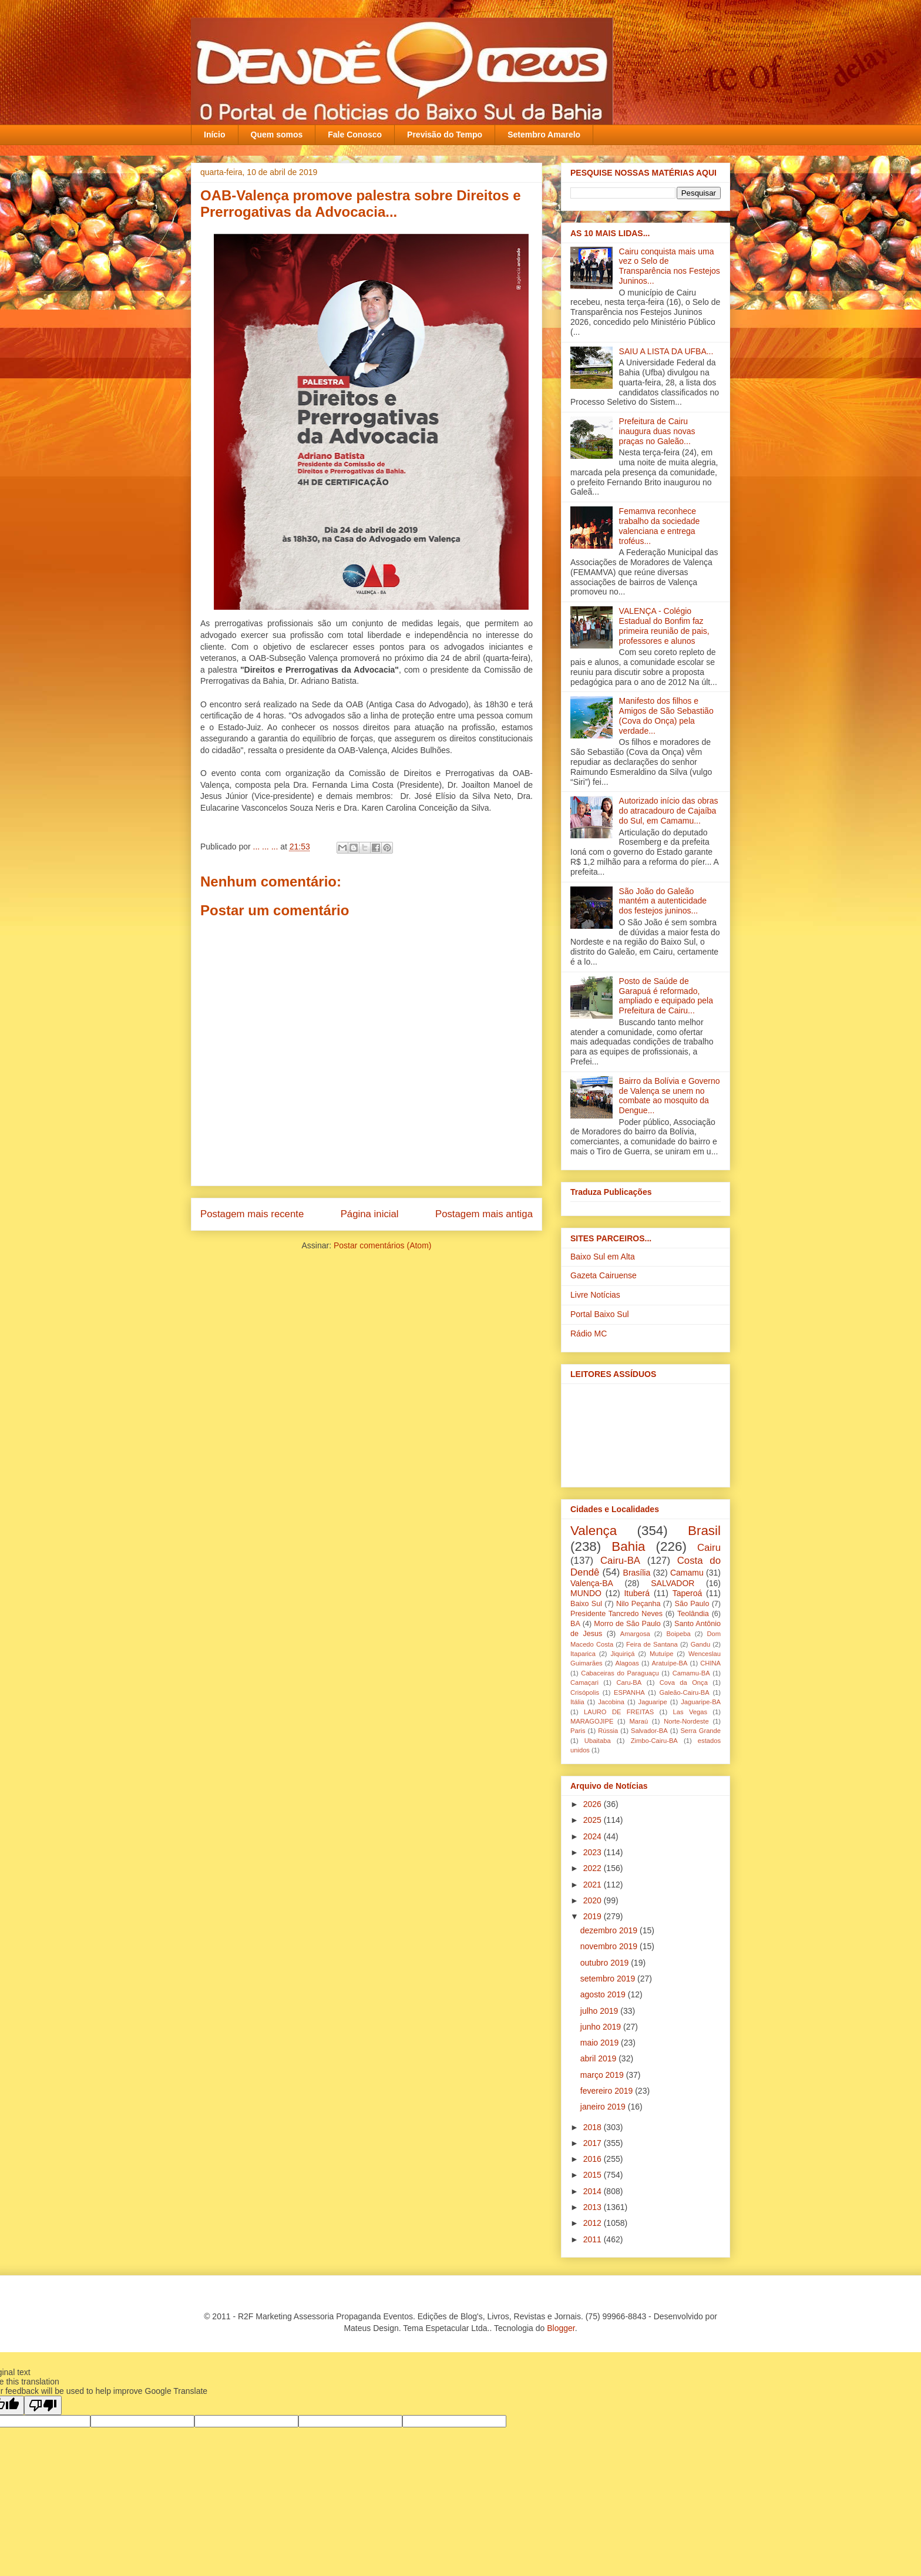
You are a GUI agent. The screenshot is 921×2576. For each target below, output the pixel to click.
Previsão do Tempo (444, 134)
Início (215, 134)
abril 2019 (599, 2058)
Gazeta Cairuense (603, 1275)
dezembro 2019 (610, 1930)
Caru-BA (628, 1682)
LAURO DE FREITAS (619, 1711)
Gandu (701, 1644)
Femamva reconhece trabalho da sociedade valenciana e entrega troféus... (659, 525)
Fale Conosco (355, 134)
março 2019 (603, 2075)
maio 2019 (600, 2042)
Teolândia (693, 1614)
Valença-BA (591, 1583)
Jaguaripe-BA (701, 1701)
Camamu (687, 1572)
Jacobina (611, 1701)
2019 (593, 1916)
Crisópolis (584, 1692)
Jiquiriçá (622, 1653)
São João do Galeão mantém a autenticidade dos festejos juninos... (663, 901)
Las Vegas (690, 1711)
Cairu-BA (620, 1560)
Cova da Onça (684, 1682)
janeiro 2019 (604, 2106)
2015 (593, 2174)
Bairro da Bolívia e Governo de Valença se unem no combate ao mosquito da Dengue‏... (669, 1095)
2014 (593, 2191)
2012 (593, 2223)
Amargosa (635, 1633)
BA (575, 1624)
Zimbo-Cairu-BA (654, 1740)
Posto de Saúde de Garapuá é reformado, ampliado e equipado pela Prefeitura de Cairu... (666, 995)
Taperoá (687, 1593)
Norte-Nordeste (686, 1721)
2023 (593, 1852)
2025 (593, 1820)
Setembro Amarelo (543, 134)
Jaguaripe (652, 1701)
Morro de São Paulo (627, 1624)
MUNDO (585, 1593)
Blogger (560, 2328)
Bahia (628, 1546)
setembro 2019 (608, 1978)
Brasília (637, 1572)
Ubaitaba (597, 1740)
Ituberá (637, 1593)
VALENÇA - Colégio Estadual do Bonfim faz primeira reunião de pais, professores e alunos (664, 625)
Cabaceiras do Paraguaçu (619, 1673)
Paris (578, 1730)
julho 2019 (600, 2011)
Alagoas (626, 1663)
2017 (593, 2143)
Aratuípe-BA (670, 1663)
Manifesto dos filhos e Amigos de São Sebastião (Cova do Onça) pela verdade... (666, 715)
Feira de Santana (652, 1644)
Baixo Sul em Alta (602, 1256)
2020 (593, 1900)
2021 (593, 1884)
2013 (593, 2207)
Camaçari (584, 1682)
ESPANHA (629, 1692)
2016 (593, 2159)
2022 (593, 1868)
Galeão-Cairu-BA (685, 1692)
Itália (577, 1701)
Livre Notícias (595, 1294)
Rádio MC (588, 1333)
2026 (593, 1804)
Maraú (638, 1721)
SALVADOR (672, 1583)
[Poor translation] (43, 2405)
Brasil (704, 1530)
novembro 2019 (610, 1946)
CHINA (710, 1663)
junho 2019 (601, 2026)
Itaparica (583, 1653)
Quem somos (277, 134)
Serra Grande (700, 1730)
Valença (593, 1530)
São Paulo (692, 1604)
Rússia (608, 1730)
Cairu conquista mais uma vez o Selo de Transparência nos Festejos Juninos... (669, 266)
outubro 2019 (605, 1962)
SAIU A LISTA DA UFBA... (666, 351)
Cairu (709, 1547)
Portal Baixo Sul (599, 1314)
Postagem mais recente (252, 1214)
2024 (593, 1836)
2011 (593, 2239)
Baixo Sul (586, 1604)
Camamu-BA (691, 1673)
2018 (593, 2127)
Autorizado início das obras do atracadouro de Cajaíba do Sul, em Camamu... (668, 810)
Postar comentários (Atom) (383, 1245)
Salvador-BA (649, 1730)
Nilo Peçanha (638, 1604)
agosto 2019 (604, 1994)
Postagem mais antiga (484, 1214)
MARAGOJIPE (591, 1721)
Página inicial (370, 1214)
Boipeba (679, 1633)
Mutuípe (661, 1653)
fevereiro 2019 (607, 2090)
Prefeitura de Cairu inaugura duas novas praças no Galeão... (657, 431)
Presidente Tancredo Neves (616, 1614)
